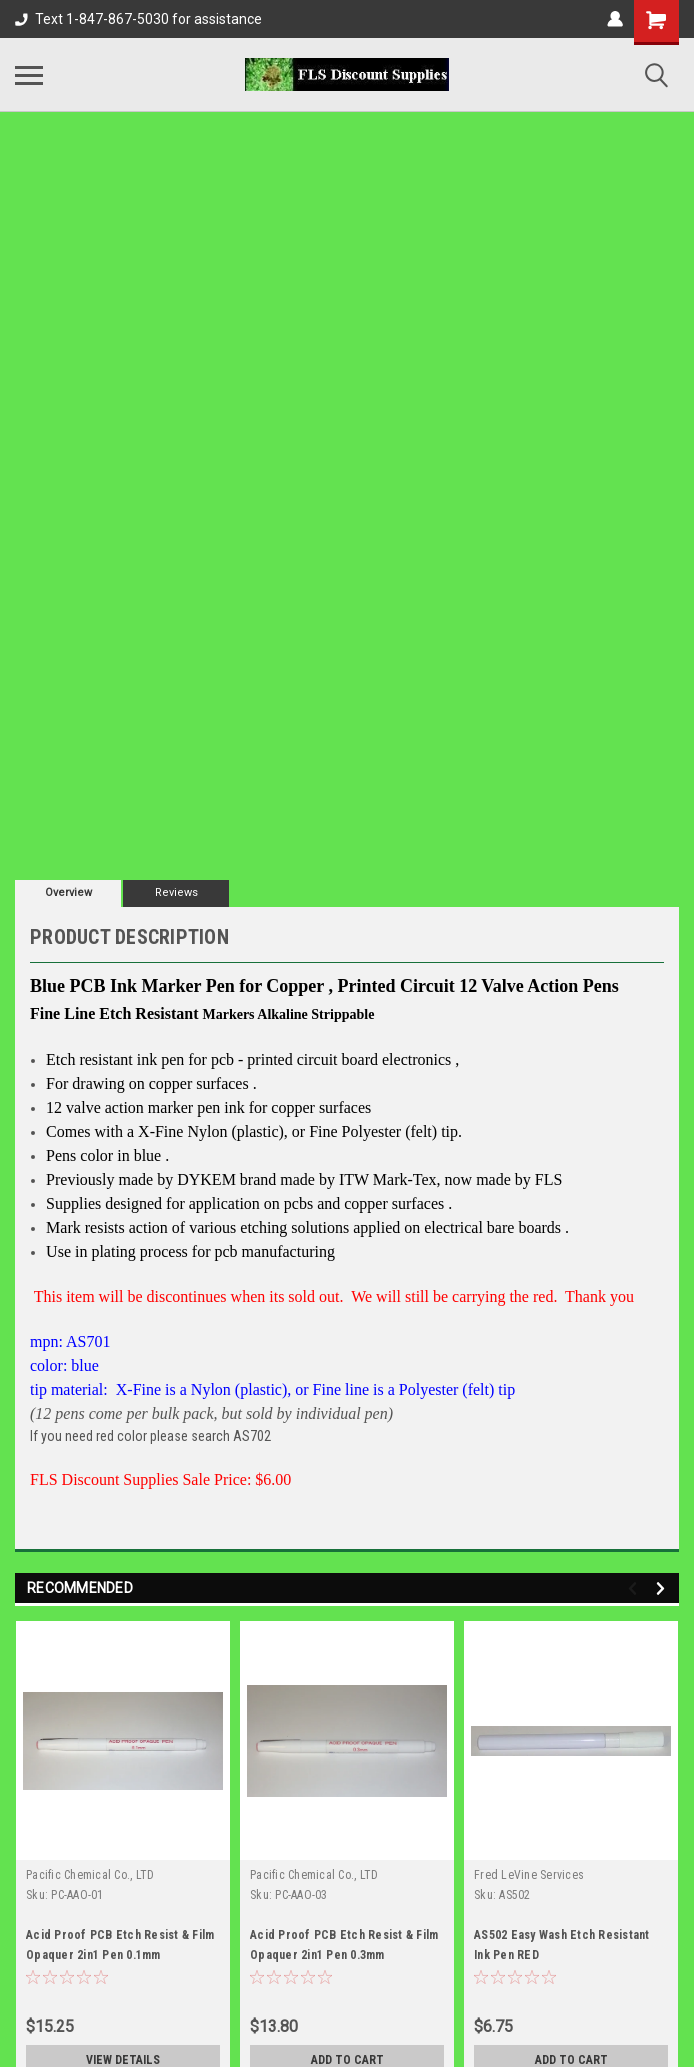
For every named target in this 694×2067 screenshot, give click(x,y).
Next (663, 1588)
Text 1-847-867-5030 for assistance (138, 19)
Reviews (176, 892)
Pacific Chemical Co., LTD (90, 1875)
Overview (68, 892)
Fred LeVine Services (529, 1875)
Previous (635, 1588)
